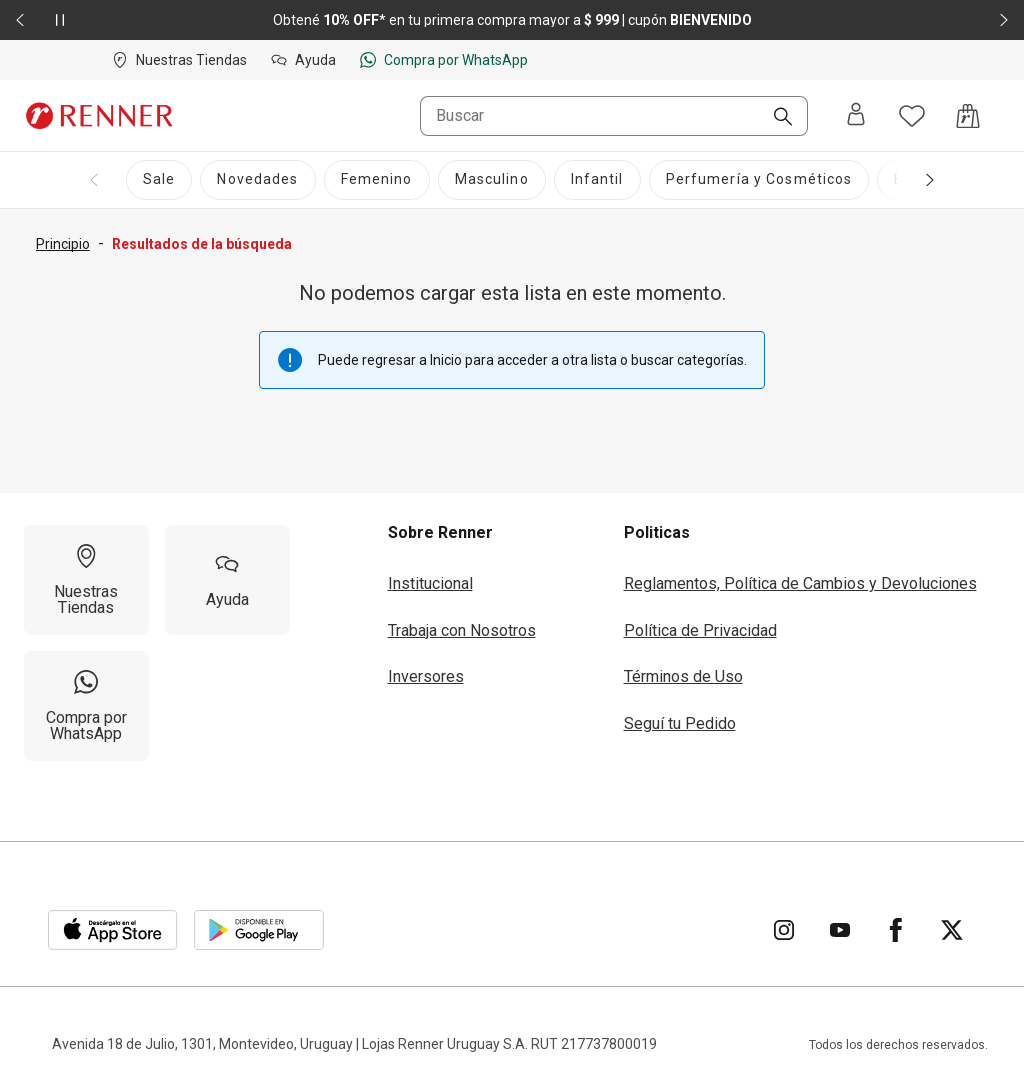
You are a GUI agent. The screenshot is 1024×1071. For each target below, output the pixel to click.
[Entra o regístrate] (856, 115)
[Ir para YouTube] (840, 930)
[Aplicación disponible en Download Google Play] (259, 930)
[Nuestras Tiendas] (86, 580)
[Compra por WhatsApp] (86, 706)
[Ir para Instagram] (784, 930)
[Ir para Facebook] (896, 930)
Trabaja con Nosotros (462, 630)
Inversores (426, 676)
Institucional (430, 583)
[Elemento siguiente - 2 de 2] (1004, 20)
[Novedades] (257, 180)
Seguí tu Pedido (680, 723)
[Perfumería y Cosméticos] (759, 180)
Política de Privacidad (700, 630)
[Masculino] (492, 180)
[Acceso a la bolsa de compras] (968, 116)
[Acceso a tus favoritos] (912, 116)
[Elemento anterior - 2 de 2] (20, 20)
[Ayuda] (227, 580)
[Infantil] (597, 180)
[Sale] (159, 180)
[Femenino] (377, 180)
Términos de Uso (683, 676)
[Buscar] (775, 118)
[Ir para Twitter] (952, 930)
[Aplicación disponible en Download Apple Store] (113, 930)
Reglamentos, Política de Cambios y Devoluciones (800, 583)
